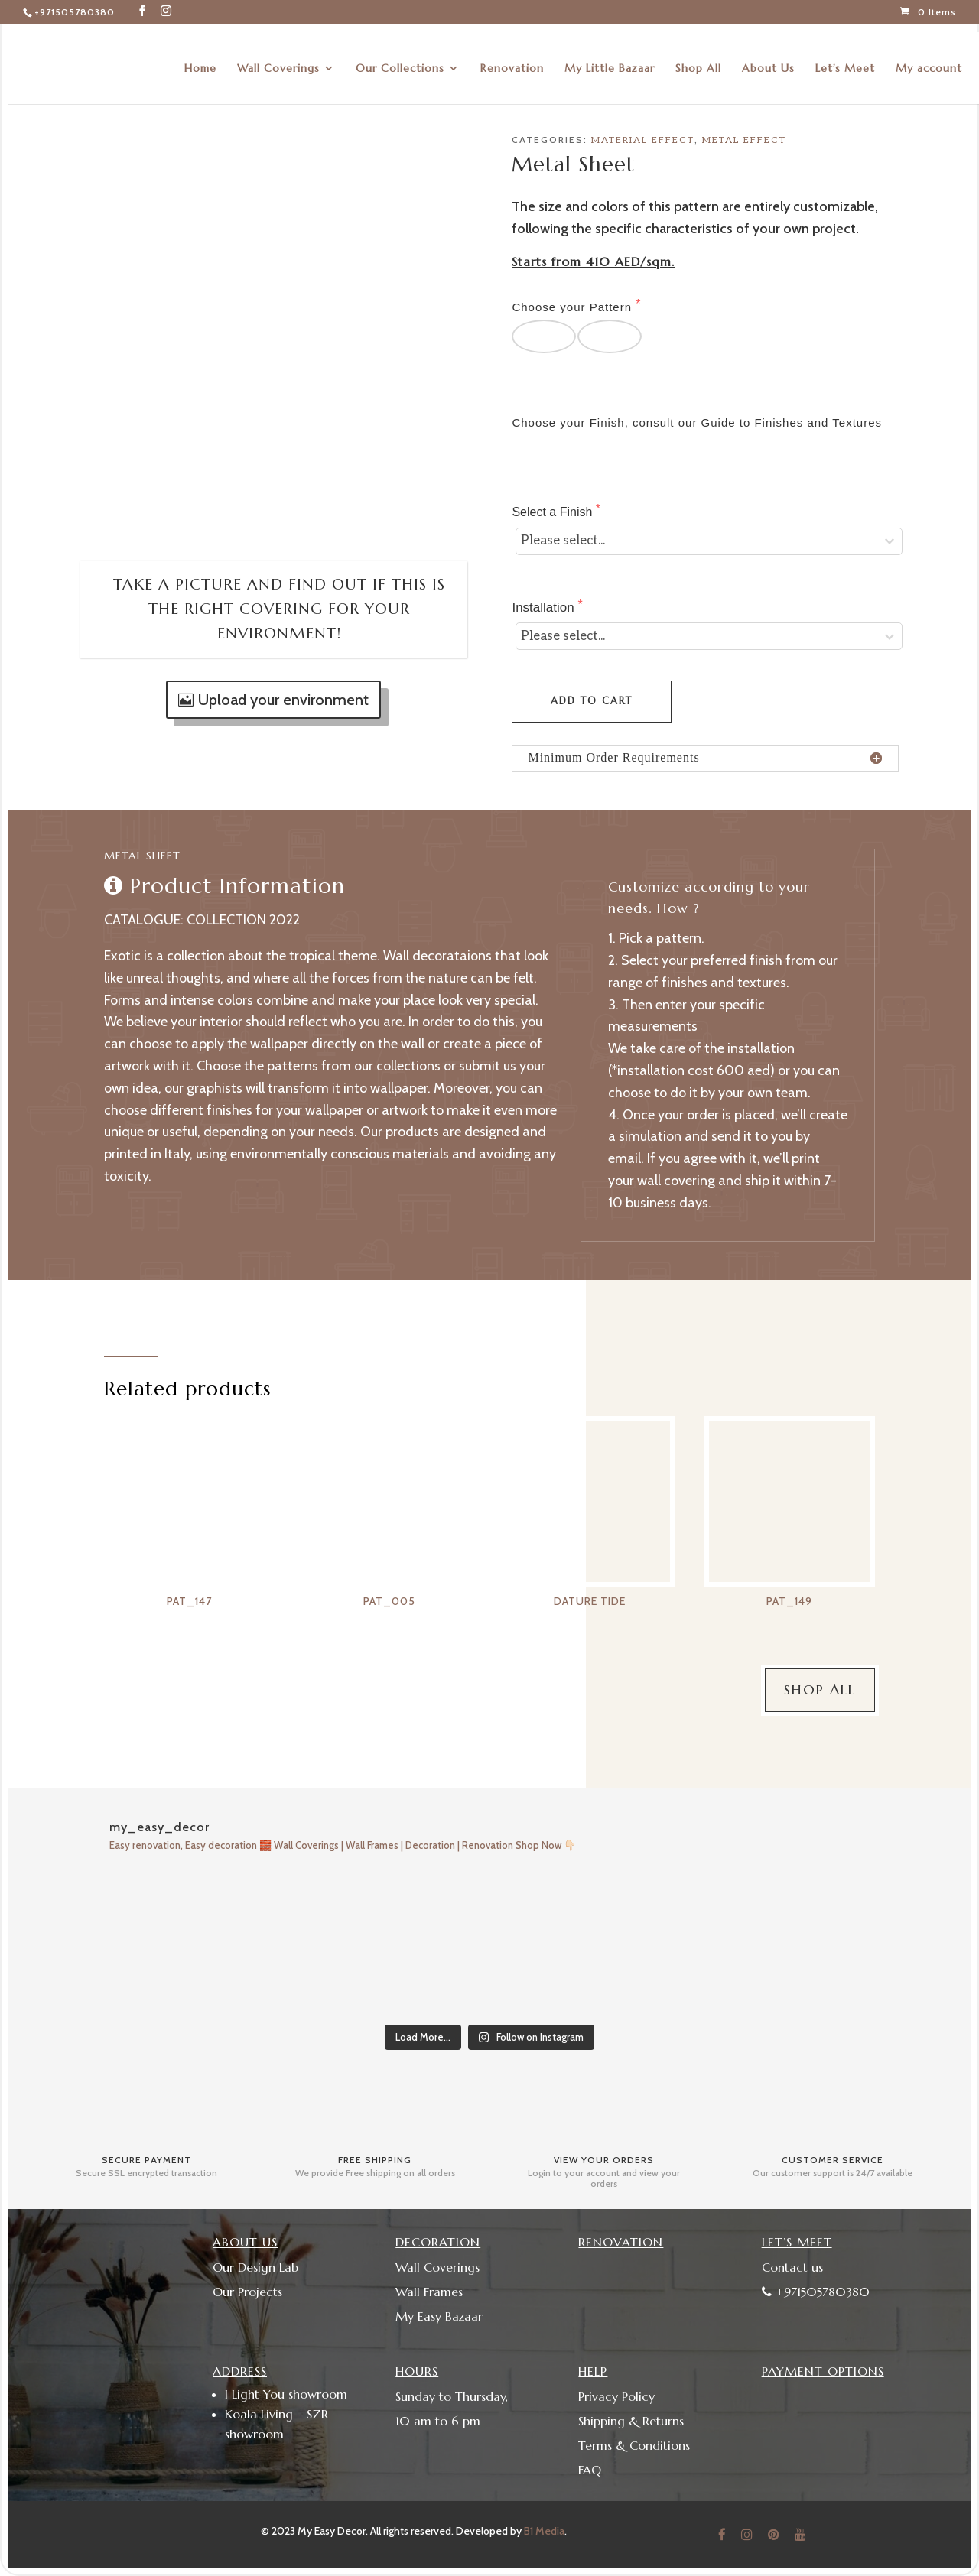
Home (200, 60)
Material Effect (642, 140)
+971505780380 (74, 12)
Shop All (698, 60)
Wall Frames (429, 2291)
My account (929, 60)
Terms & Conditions (634, 2445)
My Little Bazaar (609, 60)
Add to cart (592, 700)
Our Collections (400, 60)
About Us (768, 60)
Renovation (512, 60)
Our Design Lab (255, 2267)
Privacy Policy (616, 2396)
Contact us (792, 2267)
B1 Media (544, 2531)
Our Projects (247, 2291)
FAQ (589, 2469)
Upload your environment (283, 699)
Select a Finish (553, 511)
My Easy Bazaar (439, 2316)
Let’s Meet (845, 60)
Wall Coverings (278, 60)
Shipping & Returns (631, 2420)
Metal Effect (744, 140)
